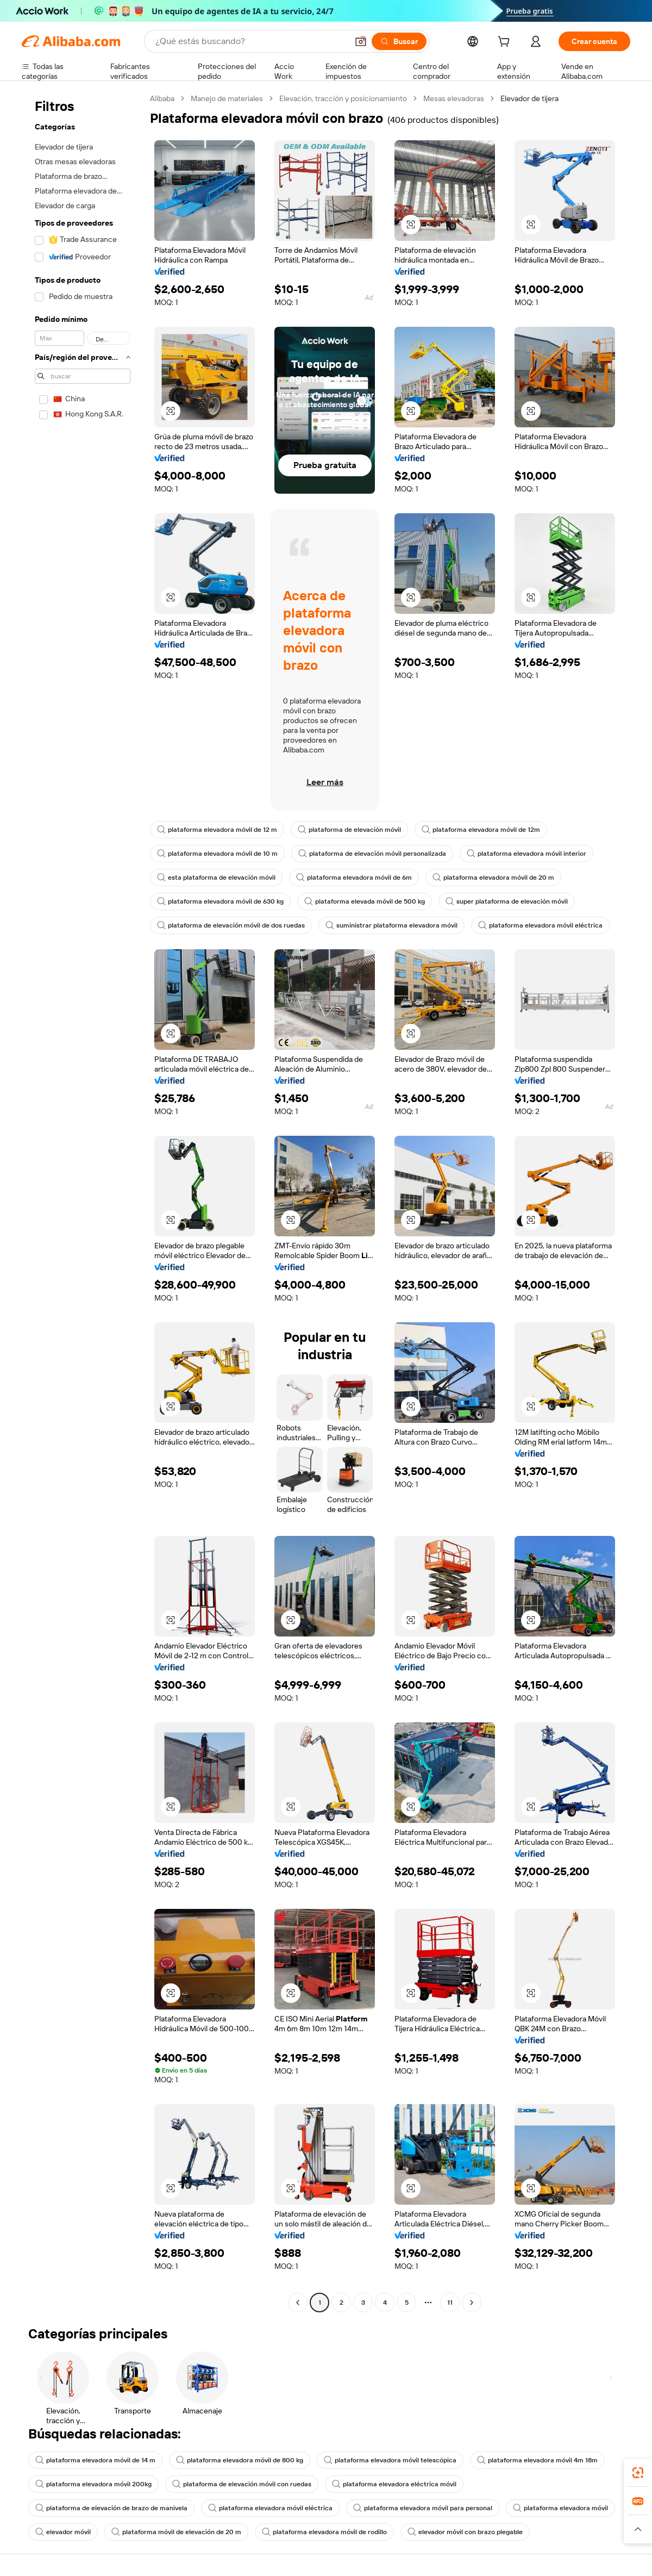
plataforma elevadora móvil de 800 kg (239, 2460)
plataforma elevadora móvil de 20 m (493, 877)
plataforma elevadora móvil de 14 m (95, 2460)
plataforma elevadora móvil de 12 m (217, 829)
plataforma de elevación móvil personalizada (372, 853)
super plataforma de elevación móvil (507, 901)
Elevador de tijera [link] (529, 98)
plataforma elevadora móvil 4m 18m (537, 2460)
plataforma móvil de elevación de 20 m (176, 2532)
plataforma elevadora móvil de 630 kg (220, 901)
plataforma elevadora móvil (560, 2508)
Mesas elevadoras (453, 98)
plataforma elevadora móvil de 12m (481, 829)
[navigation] (82, 1202)
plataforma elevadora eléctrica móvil (394, 2484)
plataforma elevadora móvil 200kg (93, 2484)
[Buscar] (399, 41)
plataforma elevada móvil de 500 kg (364, 901)
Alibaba (162, 98)
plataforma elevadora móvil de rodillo (324, 2532)
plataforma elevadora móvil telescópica (390, 2460)
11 (450, 2302)
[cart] (506, 43)
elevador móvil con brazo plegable (465, 2532)
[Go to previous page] (298, 2302)
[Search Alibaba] (250, 41)
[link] (638, 2473)
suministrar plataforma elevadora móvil (391, 925)
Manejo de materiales (227, 98)
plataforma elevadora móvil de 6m (354, 877)
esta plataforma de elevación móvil (216, 877)
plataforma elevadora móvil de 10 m (217, 853)
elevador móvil (63, 2532)
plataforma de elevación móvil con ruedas (241, 2484)
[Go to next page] (471, 2302)
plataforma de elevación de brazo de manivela (111, 2508)
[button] (360, 41)
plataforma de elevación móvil (349, 829)
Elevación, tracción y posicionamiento (343, 98)
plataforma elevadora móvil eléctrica (540, 925)
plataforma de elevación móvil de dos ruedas (231, 925)
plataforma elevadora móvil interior (526, 853)
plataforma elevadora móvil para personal (422, 2508)
